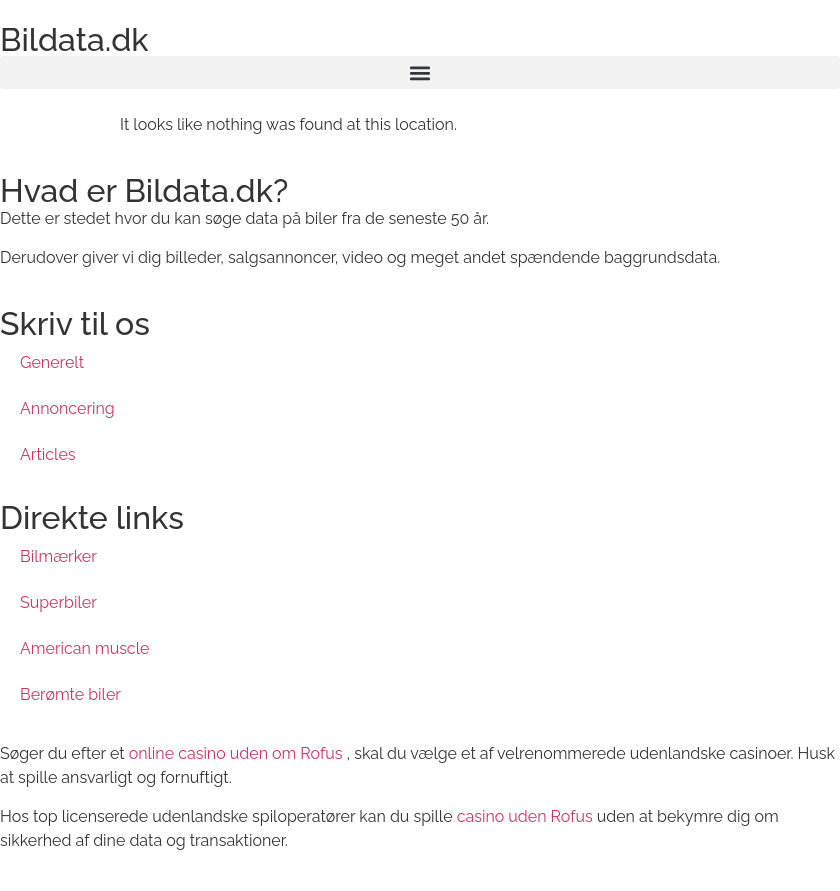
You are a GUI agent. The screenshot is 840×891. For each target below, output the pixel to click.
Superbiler (58, 602)
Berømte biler (70, 694)
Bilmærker (58, 556)
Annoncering (67, 408)
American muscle (84, 648)
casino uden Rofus (525, 816)
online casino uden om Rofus (236, 753)
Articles (48, 454)
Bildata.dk (74, 39)
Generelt (52, 362)
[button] (420, 72)
